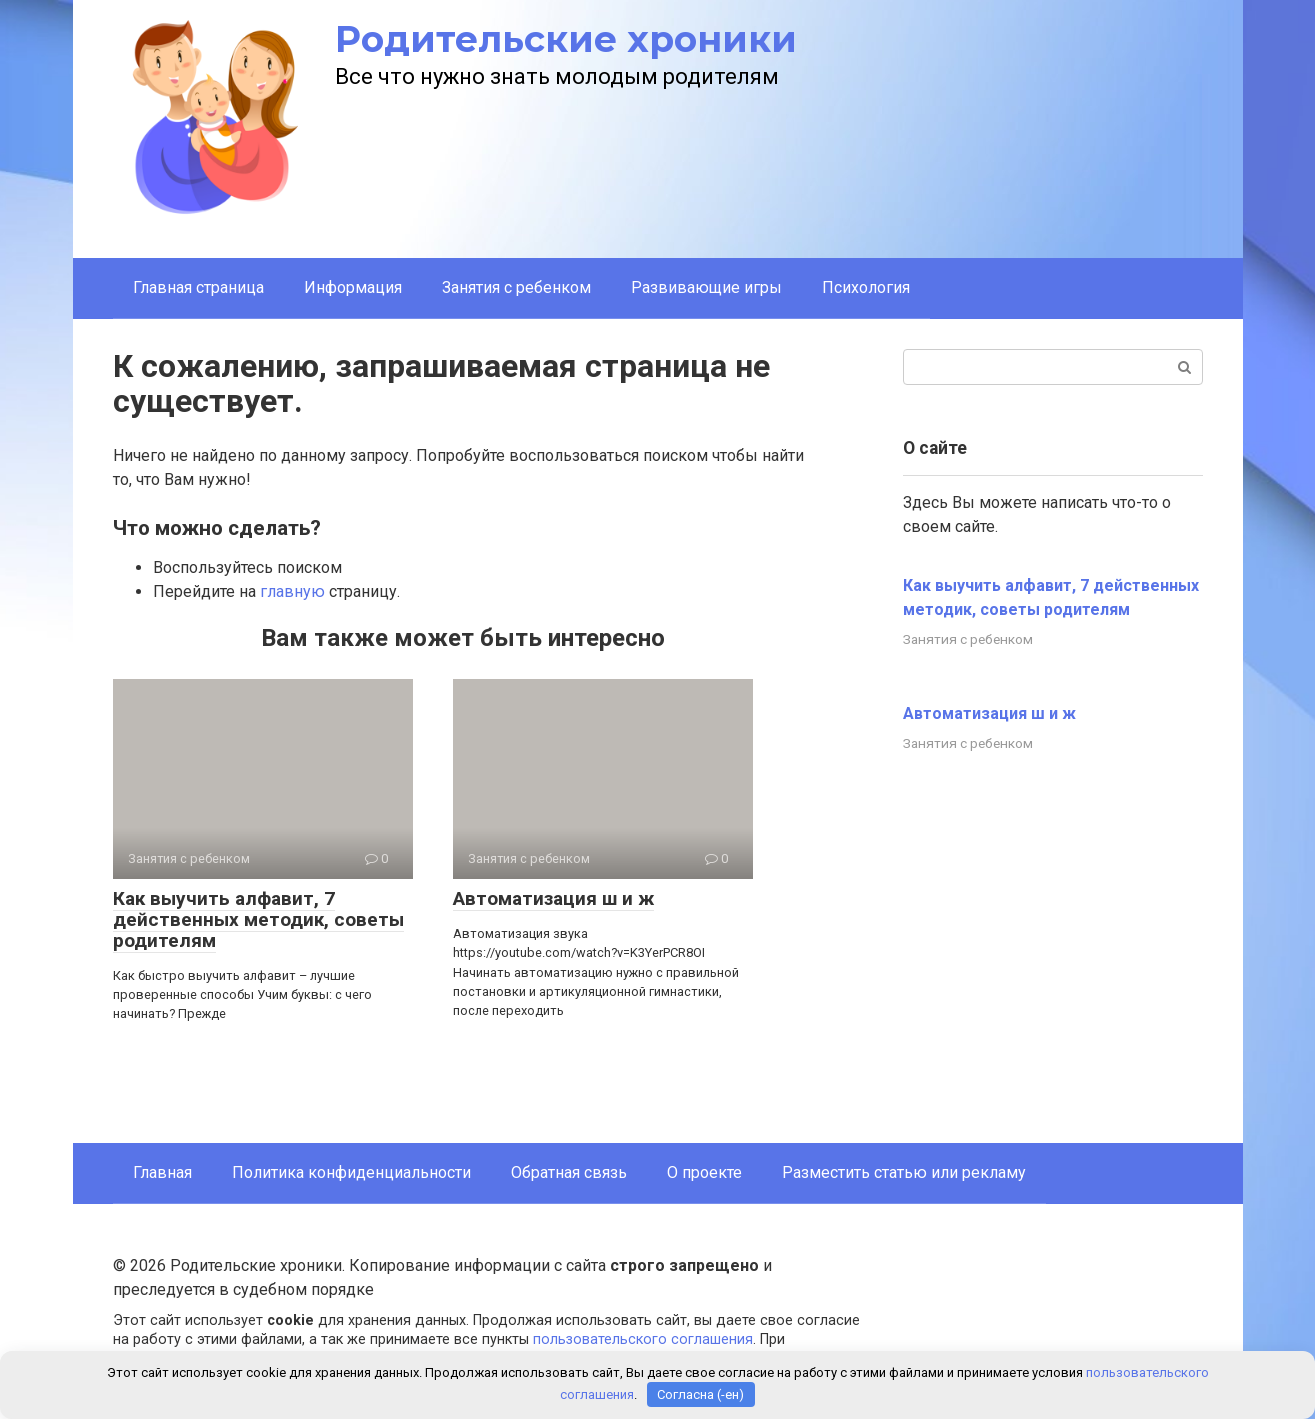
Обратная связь (569, 1172)
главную (292, 591)
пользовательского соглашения (643, 1339)
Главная (162, 1172)
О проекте (704, 1172)
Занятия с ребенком (516, 287)
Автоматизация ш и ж (553, 898)
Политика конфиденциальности (351, 1172)
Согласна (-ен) (700, 1394)
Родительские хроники (566, 39)
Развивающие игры (706, 287)
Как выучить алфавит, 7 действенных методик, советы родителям (258, 919)
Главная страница (198, 287)
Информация (353, 287)
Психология (866, 287)
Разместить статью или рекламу (904, 1172)
